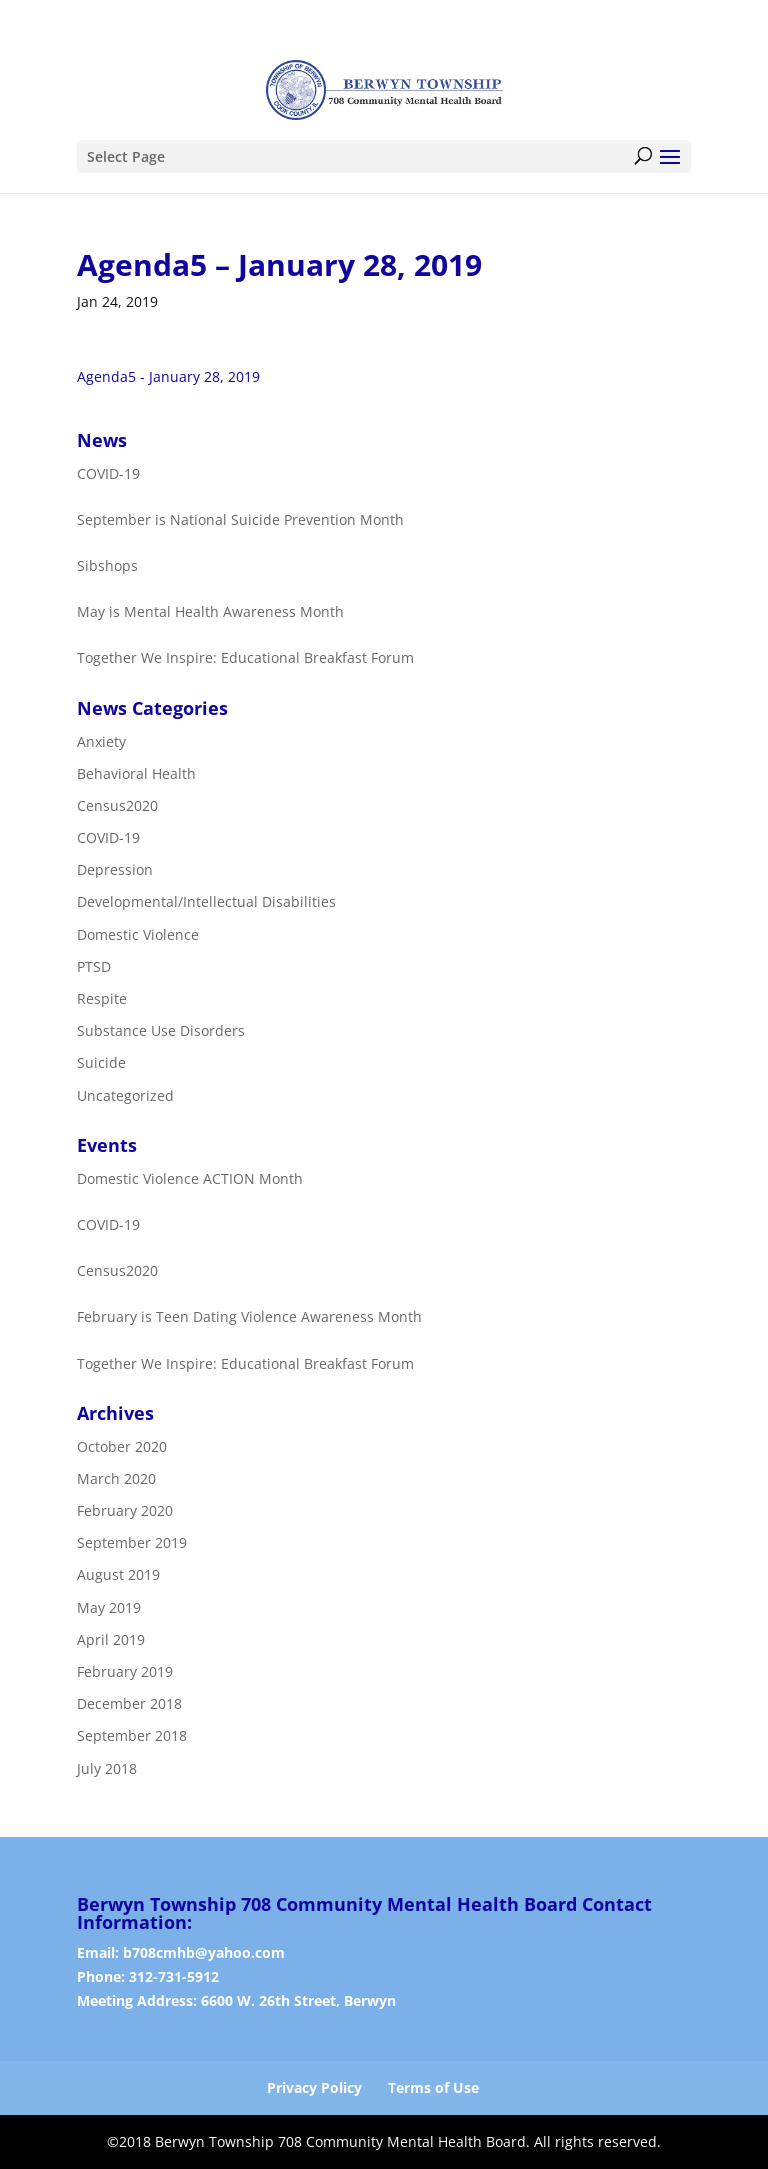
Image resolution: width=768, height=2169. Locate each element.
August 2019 (118, 1575)
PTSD (94, 966)
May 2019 (109, 1607)
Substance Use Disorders (161, 1030)
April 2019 (111, 1639)
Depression (115, 869)
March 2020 (116, 1478)
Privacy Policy (314, 2087)
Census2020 (117, 805)
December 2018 (129, 1703)
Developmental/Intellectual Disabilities (206, 902)
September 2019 (132, 1542)
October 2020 (122, 1446)
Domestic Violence (138, 934)
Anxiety (101, 741)
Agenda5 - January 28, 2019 (168, 376)
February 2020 (125, 1510)
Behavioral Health (136, 773)
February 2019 (125, 1671)
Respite (102, 998)
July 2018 (107, 1768)
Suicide (101, 1063)
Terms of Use (433, 2087)
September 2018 (132, 1736)
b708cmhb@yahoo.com (204, 1952)
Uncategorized (125, 1095)
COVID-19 (108, 837)
